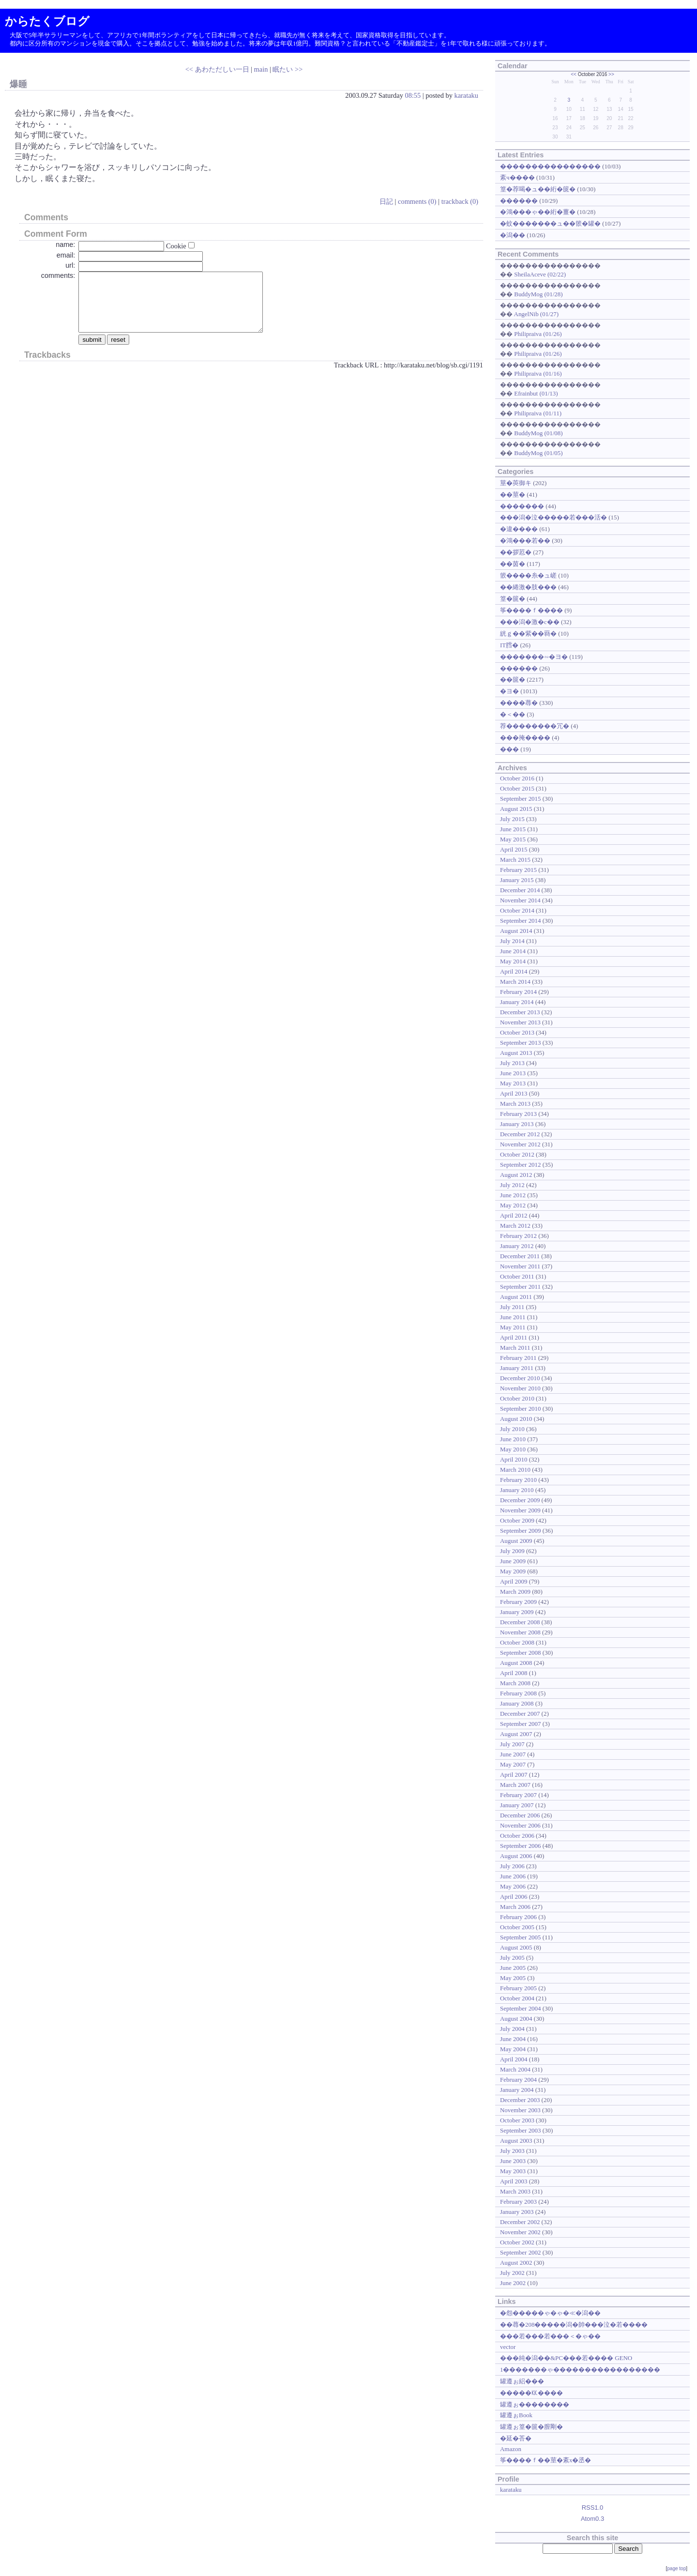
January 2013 (516, 1124)
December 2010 (520, 1378)
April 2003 (514, 2181)
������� (522, 506)
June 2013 (513, 1073)
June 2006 (513, 1876)
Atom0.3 (592, 2518)
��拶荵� (515, 552)
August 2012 (516, 1174)
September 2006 (520, 1845)
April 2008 (514, 1673)
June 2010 (513, 1439)
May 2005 (513, 1978)
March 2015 (515, 859)
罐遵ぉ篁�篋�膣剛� (531, 2426)
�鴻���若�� (525, 540)
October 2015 (517, 788)
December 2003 (520, 2099)
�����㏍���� (531, 2392)
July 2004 (512, 2028)
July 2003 (512, 2150)
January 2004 (516, 2089)
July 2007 (512, 1744)
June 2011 (512, 1317)
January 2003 (516, 2211)
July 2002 (512, 2272)
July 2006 (512, 1866)
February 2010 (518, 1479)
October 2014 (517, 910)
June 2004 (513, 2039)
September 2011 (520, 1286)
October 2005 (517, 1927)
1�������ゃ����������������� (580, 2369)
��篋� (512, 679)
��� (509, 749)
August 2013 (516, 1052)
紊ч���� (517, 177)
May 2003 (513, 2171)
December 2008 (520, 1622)
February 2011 (518, 1357)
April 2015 (514, 849)
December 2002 (520, 2221)
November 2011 (520, 1266)
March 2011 (515, 1347)
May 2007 (513, 1764)
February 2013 (518, 1113)
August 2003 (516, 2140)
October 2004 (517, 1998)
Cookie (176, 246)
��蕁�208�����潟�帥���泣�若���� (574, 2324)
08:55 (413, 95)
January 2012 (516, 1246)
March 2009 (515, 1591)
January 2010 (516, 1490)
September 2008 (520, 1652)
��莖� (512, 494)
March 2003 (515, 2191)
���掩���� (525, 737)
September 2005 (520, 1937)
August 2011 (516, 1296)
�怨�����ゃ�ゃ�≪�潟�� (550, 2313)
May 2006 (513, 1886)
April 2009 (514, 1581)
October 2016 (517, 778)
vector (507, 2346)
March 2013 (515, 1103)
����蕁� (519, 702)
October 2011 (517, 1276)
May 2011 (512, 1327)
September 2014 (520, 920)
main (261, 69)
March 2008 (515, 1683)
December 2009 (520, 1500)
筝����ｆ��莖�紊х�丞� (545, 2460)
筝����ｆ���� (531, 610)
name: (65, 244)
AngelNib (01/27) (536, 314)
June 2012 (513, 1195)
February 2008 (518, 1693)
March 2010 (515, 1469)
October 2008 (517, 1642)
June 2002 (513, 2282)
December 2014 (520, 890)
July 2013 (512, 1063)
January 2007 (516, 1805)
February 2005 (518, 1988)
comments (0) (417, 201)
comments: (58, 275)
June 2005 (513, 1967)
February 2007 (518, 1795)
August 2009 (516, 1540)
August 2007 (516, 1734)
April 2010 (514, 1459)
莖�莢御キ (515, 483)
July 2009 (512, 1551)
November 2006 (520, 1825)
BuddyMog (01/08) (538, 433)
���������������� (550, 166)
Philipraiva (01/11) (537, 413)
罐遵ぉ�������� (534, 2404)
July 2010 (512, 1429)
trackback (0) (459, 201)
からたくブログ (47, 21)
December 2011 (520, 1256)
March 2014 (515, 981)
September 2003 (520, 2130)
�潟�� (512, 235)
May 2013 (513, 1083)
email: (66, 255)
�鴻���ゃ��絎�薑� (538, 211)
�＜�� (512, 714)
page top (676, 2568)
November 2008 (520, 1632)
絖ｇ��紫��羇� (528, 633)
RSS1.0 (593, 2507)
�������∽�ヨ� (534, 656)
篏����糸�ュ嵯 (528, 575)
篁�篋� (512, 598)
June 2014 (513, 951)
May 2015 (513, 839)
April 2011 (513, 1337)
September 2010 (520, 1408)
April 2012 (514, 1215)
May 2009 (513, 1571)
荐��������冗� (534, 726)
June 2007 (513, 1754)
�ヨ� (509, 691)
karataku (466, 95)
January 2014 (516, 1002)
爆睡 (18, 84)
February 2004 (518, 2079)
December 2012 (520, 1134)
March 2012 (515, 1225)
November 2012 (520, 1144)
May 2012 (513, 1205)
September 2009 (520, 1530)
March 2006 (515, 1906)
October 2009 (517, 1520)
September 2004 (520, 2008)
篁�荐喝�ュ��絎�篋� (538, 189)
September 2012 (520, 1164)
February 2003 (518, 2201)
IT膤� (509, 645)
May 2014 (513, 961)
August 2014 (516, 930)
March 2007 (515, 1784)
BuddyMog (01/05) (538, 453)
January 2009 (516, 1612)
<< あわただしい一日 (217, 69)
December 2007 (520, 1713)
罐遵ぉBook (516, 2415)
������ (519, 200)
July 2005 (512, 1957)
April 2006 (514, 1896)
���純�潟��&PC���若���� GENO (566, 2358)
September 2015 (520, 798)
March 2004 (515, 2069)
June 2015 (513, 829)
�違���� (519, 529)
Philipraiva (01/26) (537, 333)
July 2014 (512, 941)
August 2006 (516, 1856)
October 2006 (517, 1835)
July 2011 (512, 1307)
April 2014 (514, 971)
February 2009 (518, 1601)
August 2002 (516, 2262)
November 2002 (520, 2232)
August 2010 (516, 1418)
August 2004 (516, 2018)
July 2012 (512, 1185)
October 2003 (517, 2120)
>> (611, 74)
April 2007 (514, 1774)
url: (70, 265)
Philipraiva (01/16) (537, 373)
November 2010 (520, 1388)
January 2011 (516, 1368)
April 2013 (514, 1093)
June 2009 (513, 1561)
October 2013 (517, 1032)
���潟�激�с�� (530, 621)
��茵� (512, 563)
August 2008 (516, 1662)
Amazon (510, 2449)
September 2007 (520, 1723)
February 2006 (518, 1917)
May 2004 (513, 2049)
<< (573, 74)
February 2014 (518, 991)
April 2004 (514, 2059)
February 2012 (518, 1235)
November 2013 (520, 1022)
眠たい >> (288, 69)
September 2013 (520, 1042)
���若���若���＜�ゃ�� (550, 2336)
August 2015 (516, 808)
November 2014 (520, 900)
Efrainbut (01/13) (536, 393)
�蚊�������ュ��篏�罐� (550, 223)
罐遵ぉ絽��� (522, 2381)
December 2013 (520, 1012)
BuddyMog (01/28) (538, 294)
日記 (386, 201)
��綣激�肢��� (528, 587)
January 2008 (516, 1703)
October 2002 (517, 2242)
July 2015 (512, 819)
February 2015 (518, 869)
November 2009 (520, 1510)
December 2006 (520, 1815)
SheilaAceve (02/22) (540, 274)
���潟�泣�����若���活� (553, 517)
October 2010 (517, 1398)
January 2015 (516, 880)
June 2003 (513, 2160)
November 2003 (520, 2110)
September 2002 (520, 2252)
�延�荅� (515, 2438)
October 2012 (517, 1154)
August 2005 (516, 1947)
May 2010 (513, 1449)
